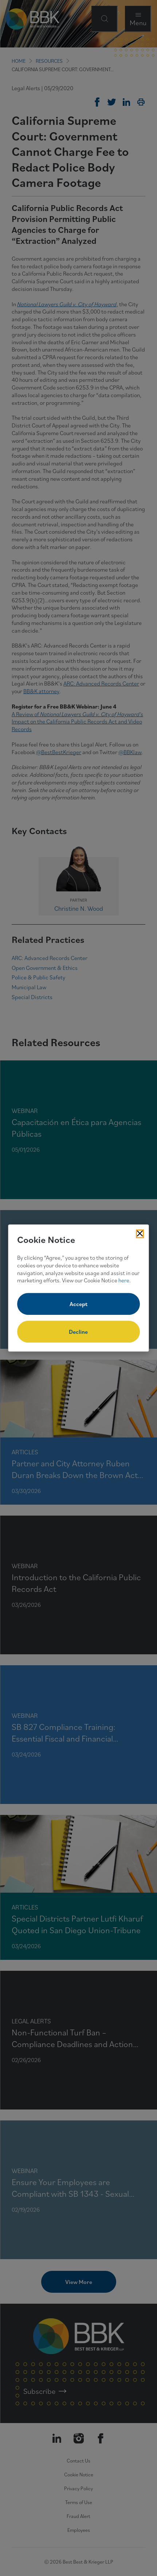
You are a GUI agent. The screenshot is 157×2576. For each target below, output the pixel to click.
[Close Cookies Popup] (140, 1234)
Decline (78, 1331)
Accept (78, 1304)
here (123, 1280)
